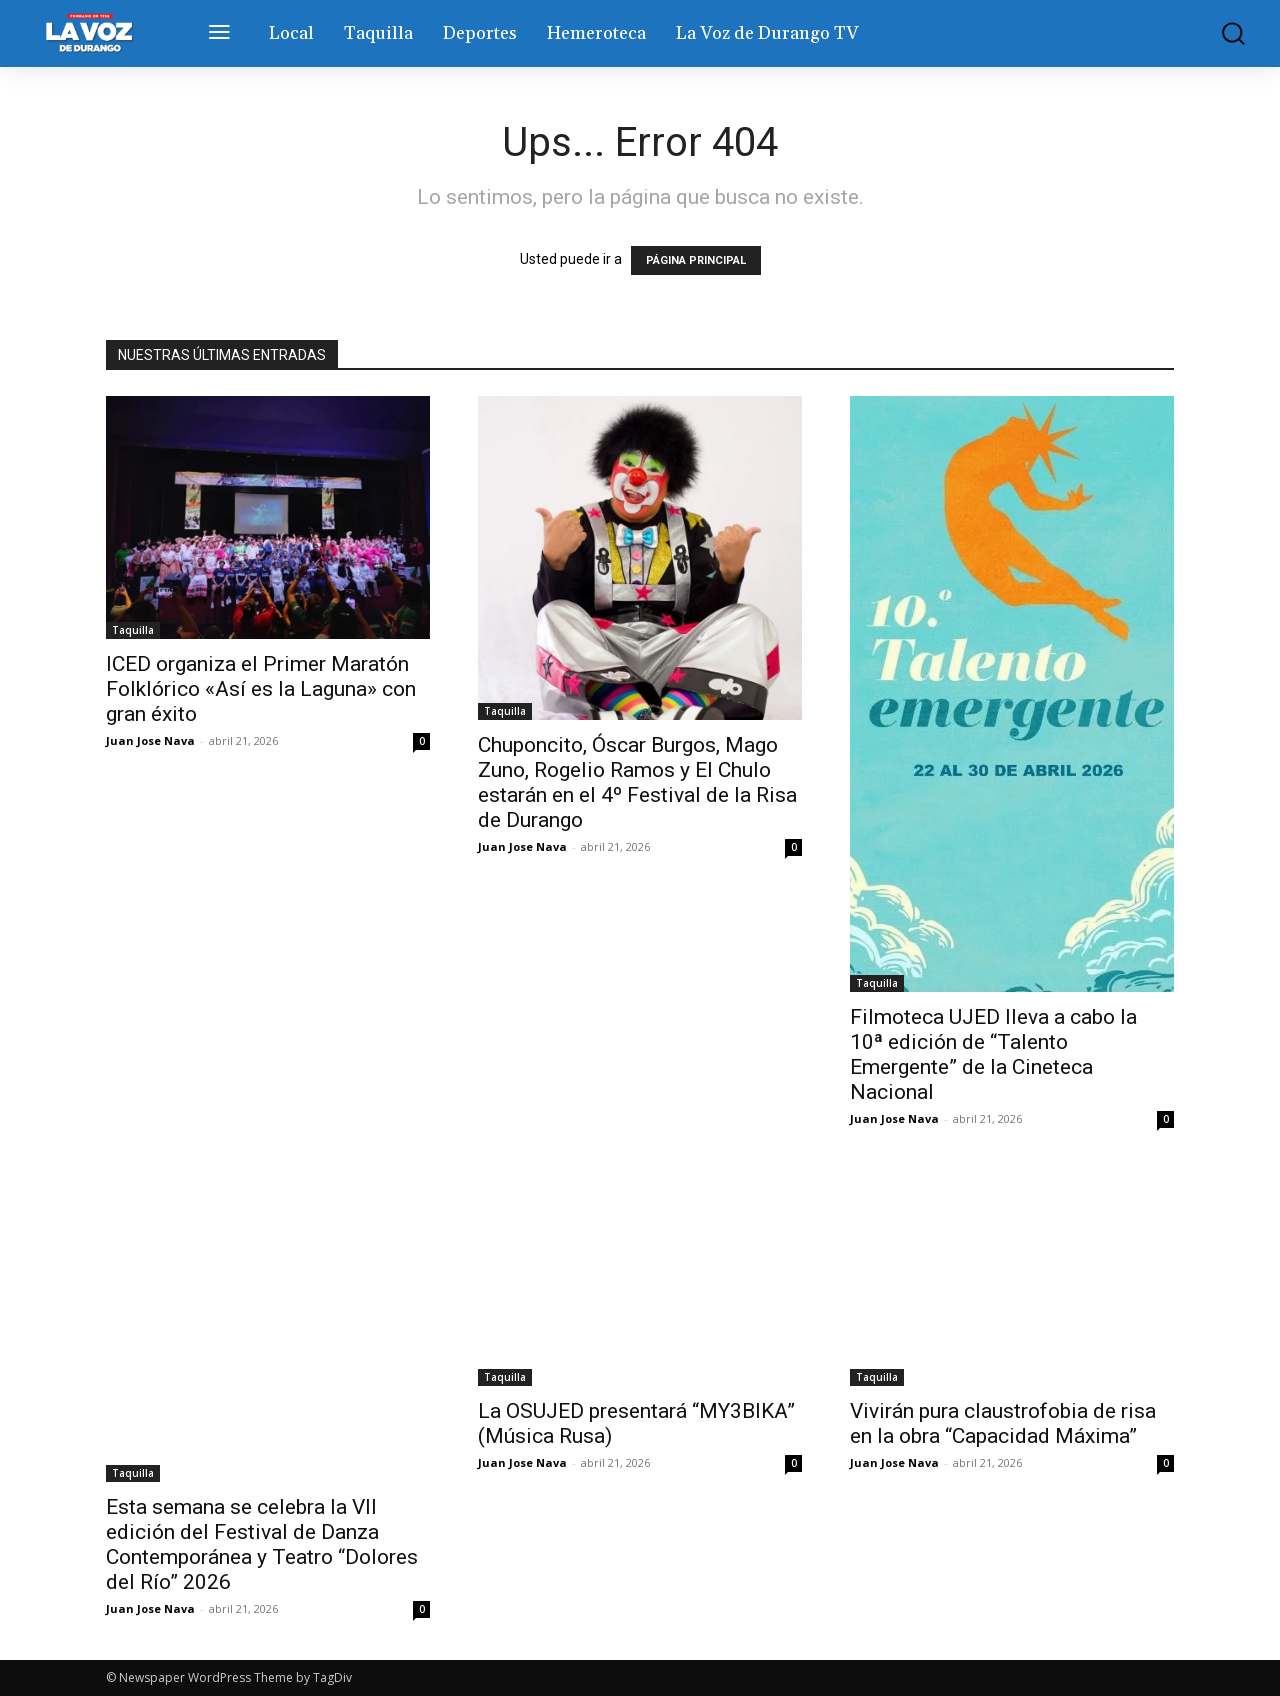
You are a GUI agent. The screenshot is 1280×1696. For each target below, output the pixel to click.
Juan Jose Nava (150, 740)
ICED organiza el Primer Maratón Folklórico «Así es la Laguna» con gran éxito (261, 689)
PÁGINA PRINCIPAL (696, 260)
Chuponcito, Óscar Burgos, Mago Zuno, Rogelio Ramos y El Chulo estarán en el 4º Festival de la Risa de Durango (637, 782)
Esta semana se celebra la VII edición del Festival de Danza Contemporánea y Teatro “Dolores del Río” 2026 (262, 1544)
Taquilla (133, 630)
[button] (1223, 33)
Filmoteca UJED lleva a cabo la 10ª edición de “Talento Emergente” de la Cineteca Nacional (993, 1054)
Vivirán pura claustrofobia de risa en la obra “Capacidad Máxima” (1003, 1423)
